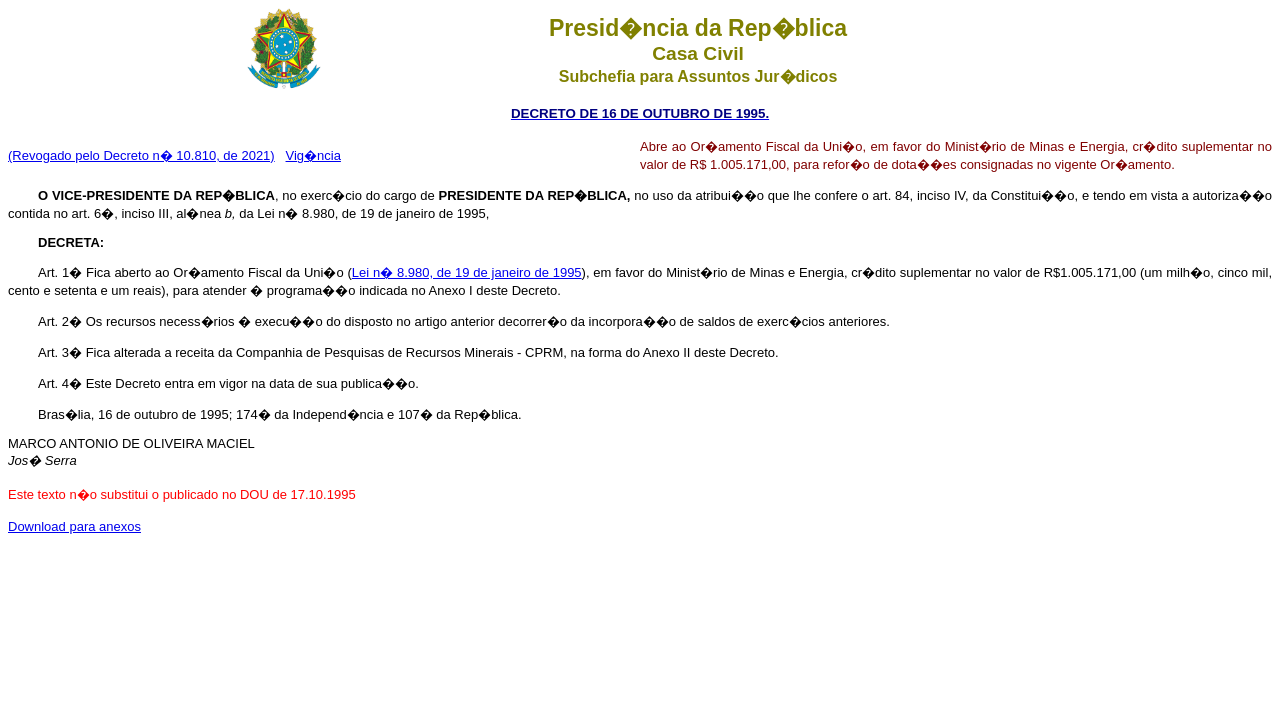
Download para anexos (74, 526)
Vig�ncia (313, 155)
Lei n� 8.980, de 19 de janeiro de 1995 (467, 272)
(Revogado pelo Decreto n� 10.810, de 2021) (141, 155)
